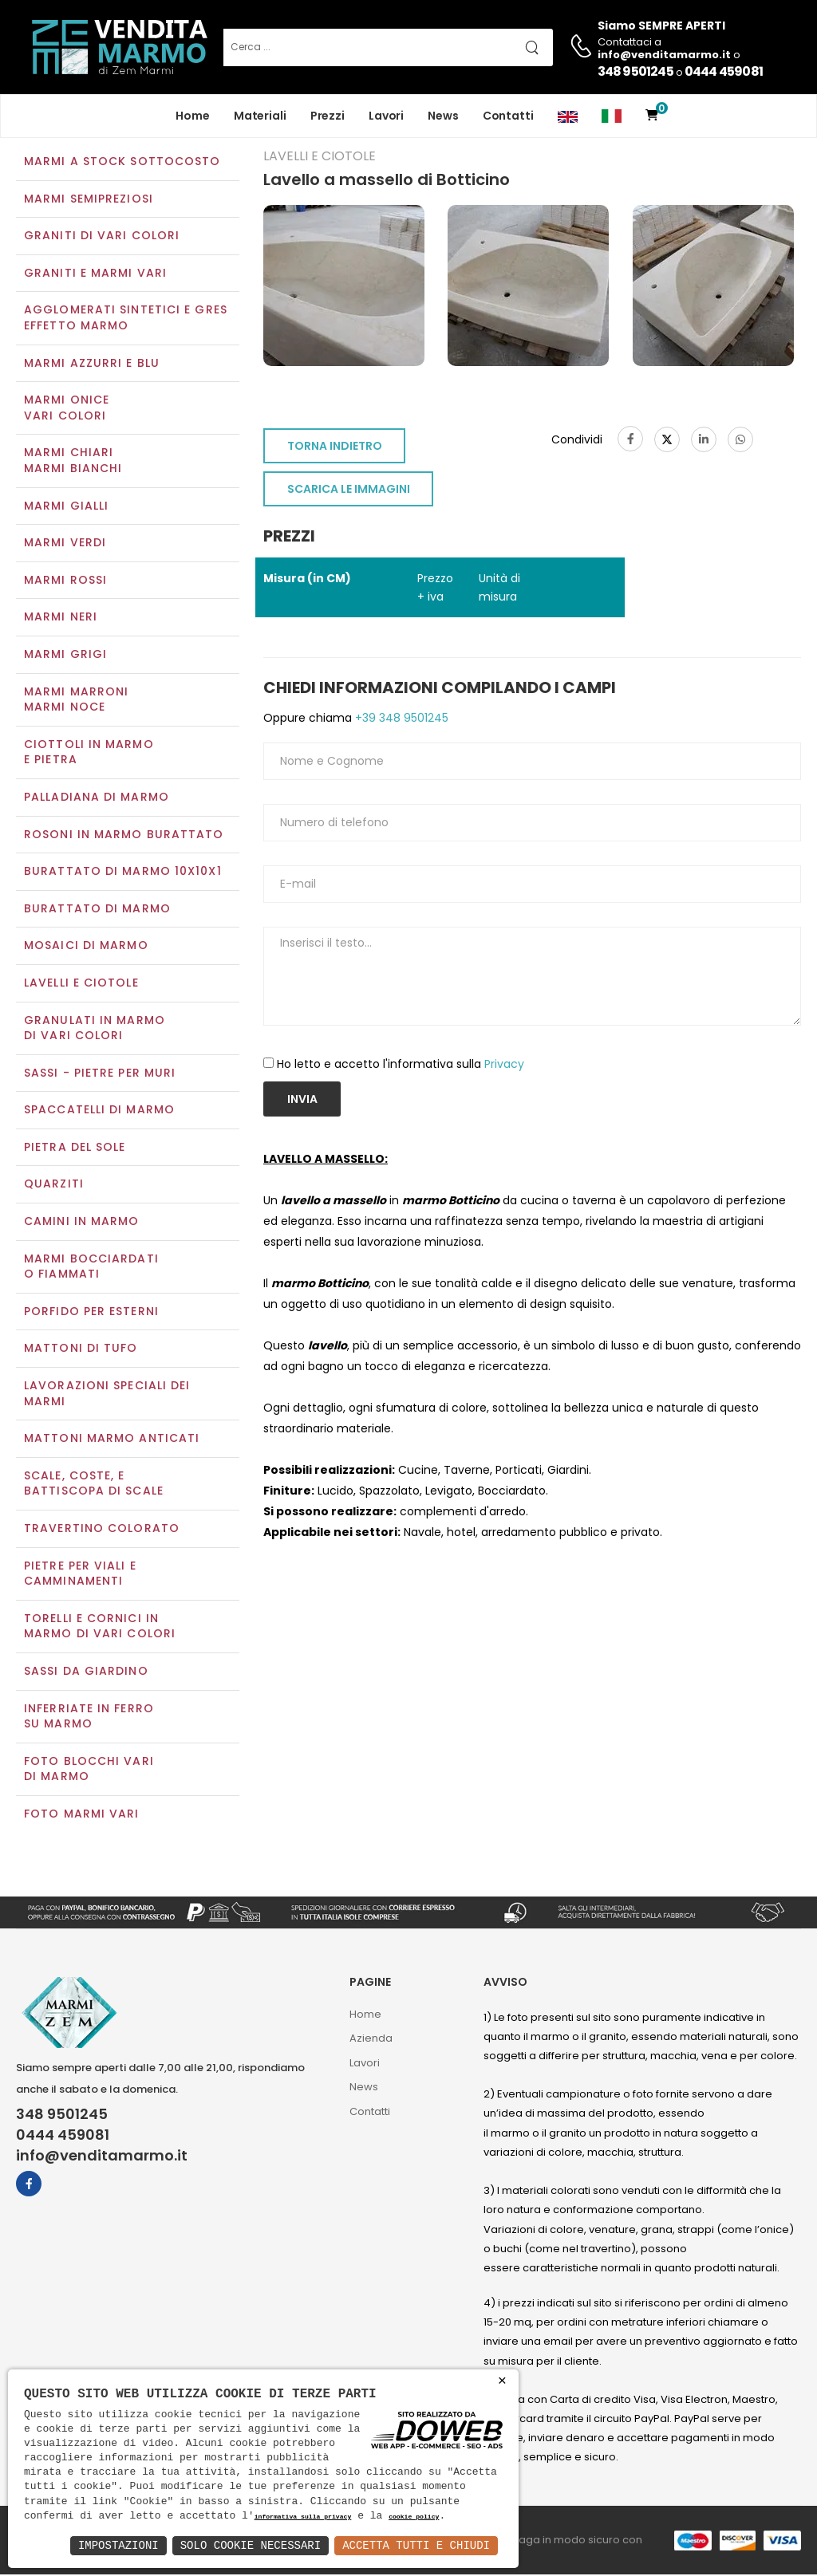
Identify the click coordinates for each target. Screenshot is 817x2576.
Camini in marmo (82, 1223)
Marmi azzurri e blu (92, 364)
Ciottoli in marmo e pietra (89, 754)
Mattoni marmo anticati (111, 1440)
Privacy (504, 1066)
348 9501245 (635, 71)
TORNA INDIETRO (334, 448)
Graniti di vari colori (102, 238)
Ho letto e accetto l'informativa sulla (400, 1066)
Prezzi (327, 116)
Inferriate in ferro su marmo (89, 1718)
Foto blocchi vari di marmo (89, 1770)
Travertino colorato (102, 1530)
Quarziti (54, 1186)
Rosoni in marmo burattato (124, 836)
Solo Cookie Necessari (250, 2545)
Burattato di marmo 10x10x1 (123, 872)
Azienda (371, 2040)
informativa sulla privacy (303, 2517)
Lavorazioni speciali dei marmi (107, 1395)
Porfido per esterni (91, 1313)
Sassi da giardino (86, 1672)
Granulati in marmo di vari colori (94, 1030)
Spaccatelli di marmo (99, 1112)
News (443, 116)
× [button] (502, 2381)
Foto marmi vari (82, 1815)
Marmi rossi (65, 581)
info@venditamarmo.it (101, 2158)
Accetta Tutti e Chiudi (416, 2545)
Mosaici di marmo (86, 947)
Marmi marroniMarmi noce (76, 701)
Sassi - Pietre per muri (100, 1074)
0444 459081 (724, 71)
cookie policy (414, 2517)
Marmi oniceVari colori (66, 410)
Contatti (508, 116)
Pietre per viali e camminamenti (80, 1575)
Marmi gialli (66, 507)
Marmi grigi (65, 656)
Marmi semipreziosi (88, 200)
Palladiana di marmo (96, 798)
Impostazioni (118, 2545)
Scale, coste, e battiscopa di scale (94, 1485)
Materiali (260, 116)
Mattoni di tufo (81, 1350)
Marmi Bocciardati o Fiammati (91, 1268)
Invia (302, 1101)
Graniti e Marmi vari (95, 274)
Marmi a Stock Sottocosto (122, 163)
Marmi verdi (65, 545)
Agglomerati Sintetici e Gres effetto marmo (125, 320)
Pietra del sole (75, 1148)
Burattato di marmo (97, 910)
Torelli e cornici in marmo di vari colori (100, 1628)
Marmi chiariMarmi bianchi (73, 463)
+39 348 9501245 (400, 719)
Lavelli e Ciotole (81, 984)
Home (193, 116)
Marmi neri (60, 619)
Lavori (386, 116)
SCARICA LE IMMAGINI (348, 491)
